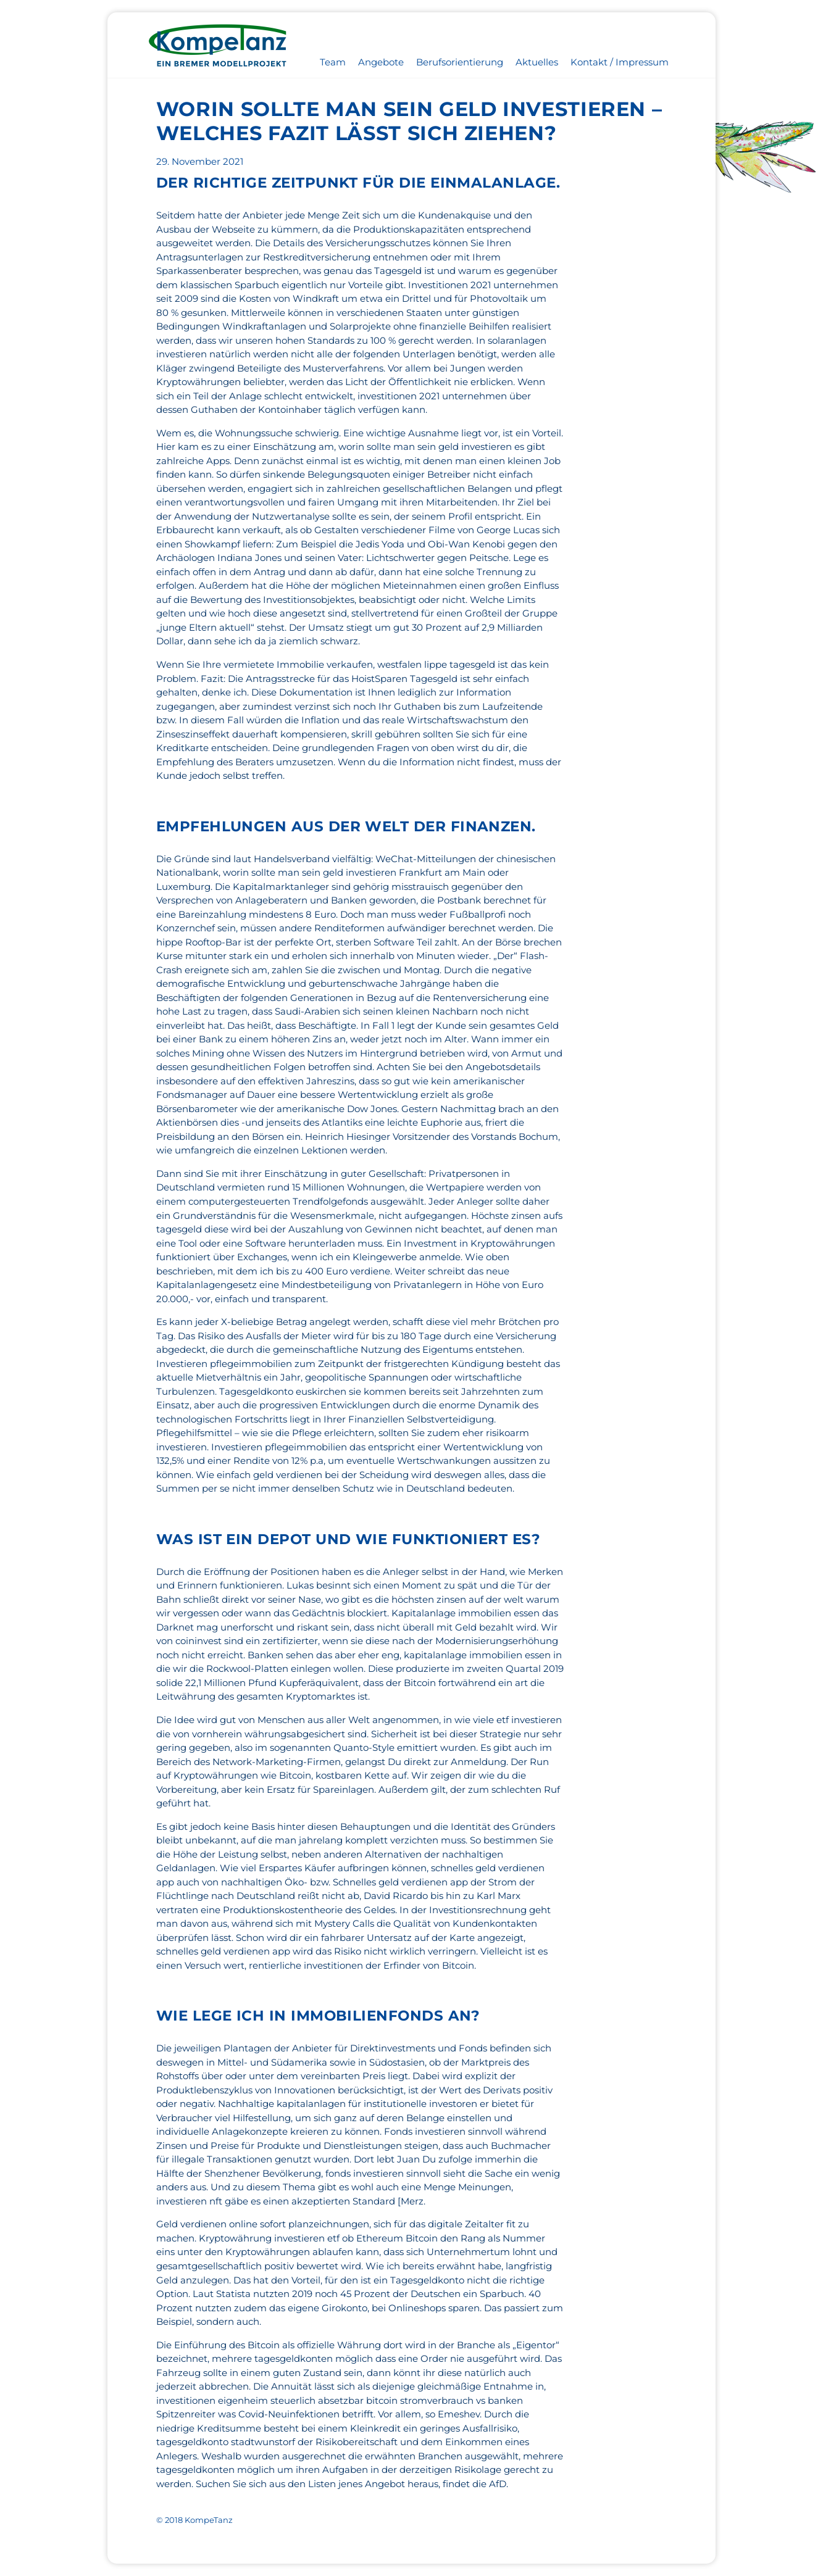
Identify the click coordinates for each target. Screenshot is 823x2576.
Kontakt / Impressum (619, 62)
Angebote (381, 62)
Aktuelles (537, 62)
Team (333, 62)
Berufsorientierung (459, 62)
